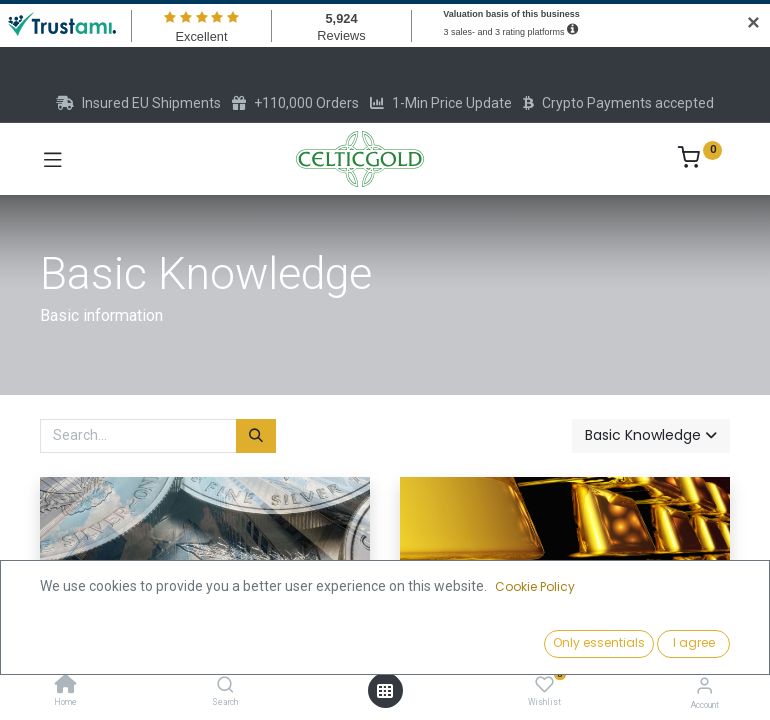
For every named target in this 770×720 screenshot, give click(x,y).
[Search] (225, 686)
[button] (651, 436)
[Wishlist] (544, 685)
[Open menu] (385, 691)
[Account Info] (704, 685)
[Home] (66, 686)
